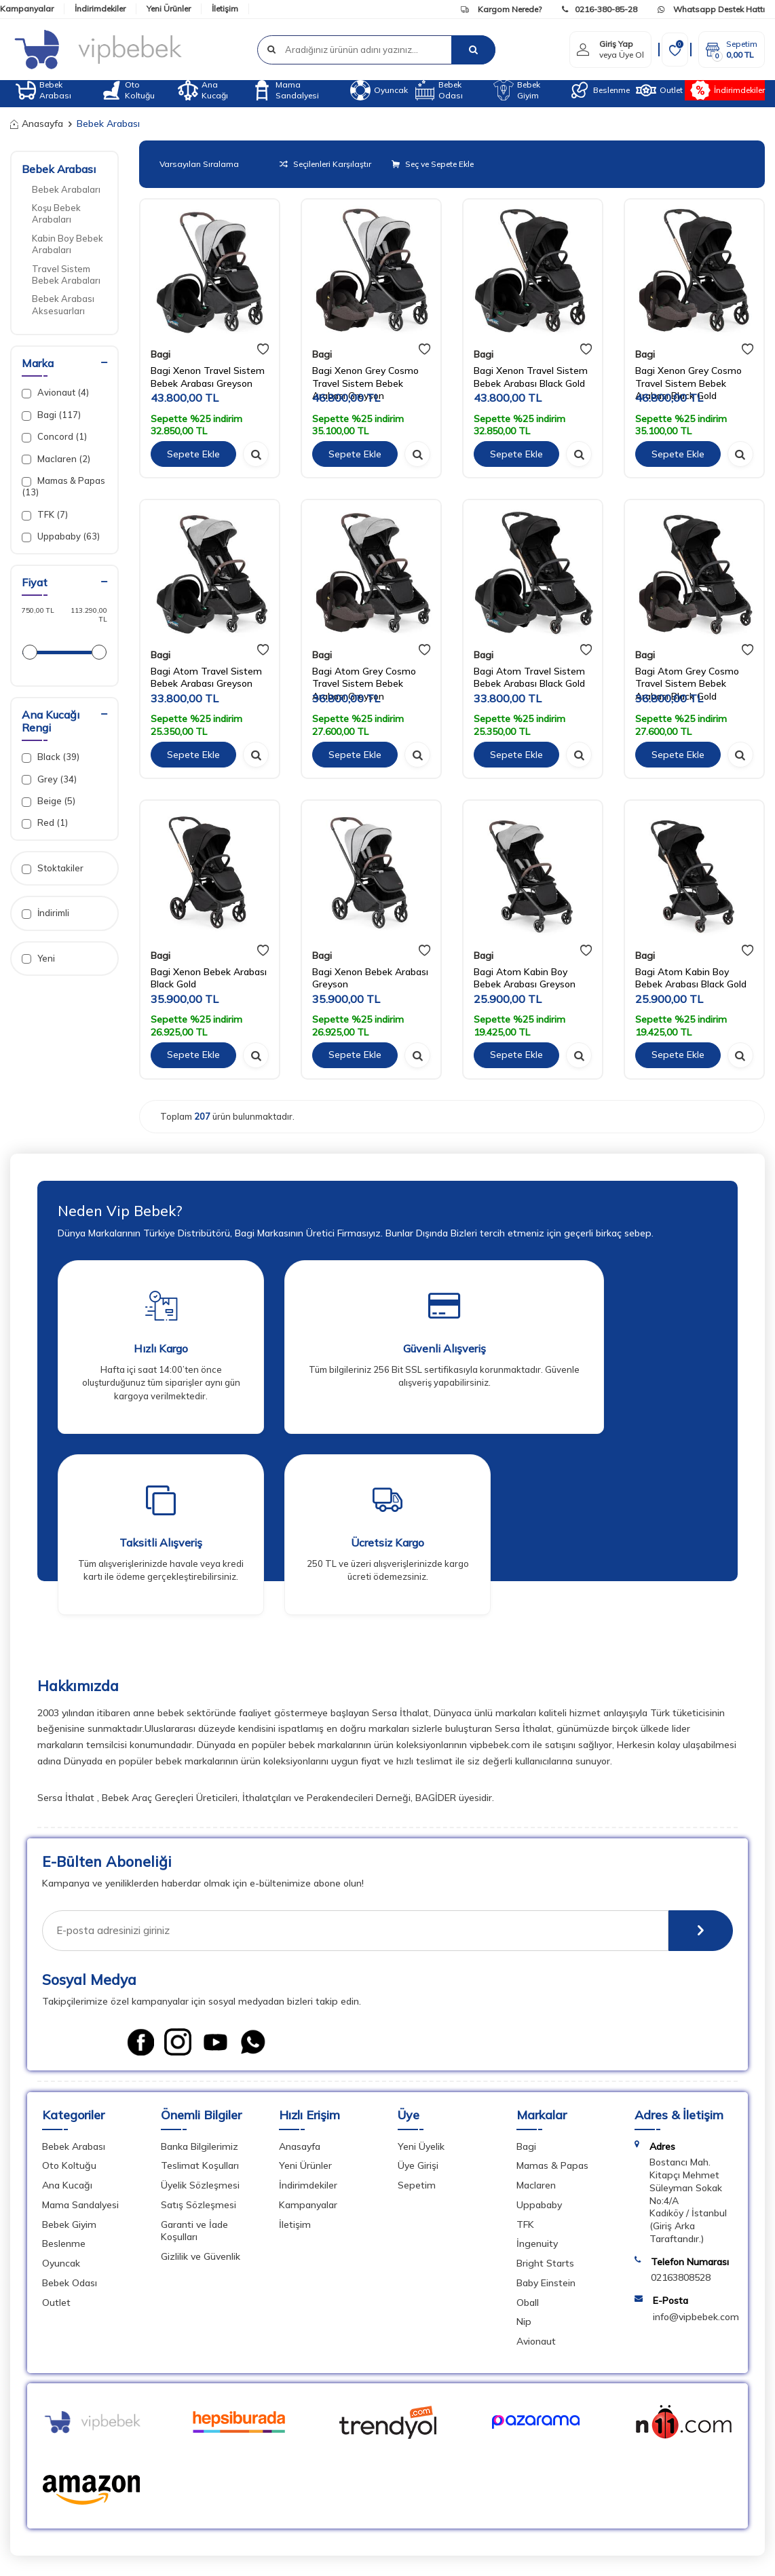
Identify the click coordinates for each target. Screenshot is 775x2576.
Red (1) (45, 823)
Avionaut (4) (55, 392)
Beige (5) (48, 801)
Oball (527, 2302)
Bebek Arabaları (66, 189)
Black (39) (50, 757)
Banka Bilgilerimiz (199, 2146)
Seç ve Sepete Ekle (433, 164)
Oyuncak (379, 90)
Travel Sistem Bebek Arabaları (66, 274)
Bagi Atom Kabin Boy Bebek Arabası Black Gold (690, 978)
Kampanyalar (27, 8)
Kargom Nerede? (501, 9)
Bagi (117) (51, 415)
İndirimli (45, 913)
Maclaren (536, 2185)
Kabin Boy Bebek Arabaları (67, 244)
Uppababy (539, 2205)
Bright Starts (545, 2263)
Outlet (659, 90)
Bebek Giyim (516, 90)
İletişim (225, 8)
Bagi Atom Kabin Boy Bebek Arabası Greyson (524, 978)
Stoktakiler (52, 868)
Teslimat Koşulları (200, 2165)
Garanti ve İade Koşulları (194, 2230)
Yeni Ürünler (169, 8)
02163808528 (681, 2277)
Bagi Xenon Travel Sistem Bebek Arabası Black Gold (531, 377)
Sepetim (417, 2185)
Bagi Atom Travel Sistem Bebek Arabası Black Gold (529, 677)
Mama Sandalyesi (285, 90)
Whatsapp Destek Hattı (711, 9)
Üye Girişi (418, 2165)
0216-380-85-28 (599, 9)
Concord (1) (54, 436)
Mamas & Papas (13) (63, 486)
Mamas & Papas (552, 2165)
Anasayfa (36, 123)
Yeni (38, 958)
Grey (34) (49, 779)
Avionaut (536, 2341)
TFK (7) (45, 514)
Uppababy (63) (61, 536)
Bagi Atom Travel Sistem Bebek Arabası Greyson (206, 677)
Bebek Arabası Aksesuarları (63, 304)
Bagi (160, 354)
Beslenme (599, 90)
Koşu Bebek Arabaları (56, 213)
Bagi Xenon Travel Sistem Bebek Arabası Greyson (208, 377)
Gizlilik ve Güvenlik (200, 2256)
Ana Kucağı (203, 90)
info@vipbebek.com (696, 2317)
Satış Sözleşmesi (198, 2205)
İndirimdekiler (100, 8)
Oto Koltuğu (128, 90)
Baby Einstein (545, 2283)
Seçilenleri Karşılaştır (325, 164)
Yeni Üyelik (421, 2146)
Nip (523, 2321)
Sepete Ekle (193, 454)
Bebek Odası (439, 90)
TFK (525, 2224)
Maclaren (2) (56, 459)
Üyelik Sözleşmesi (200, 2185)
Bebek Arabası (43, 90)
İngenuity (537, 2243)
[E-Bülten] (700, 1930)
